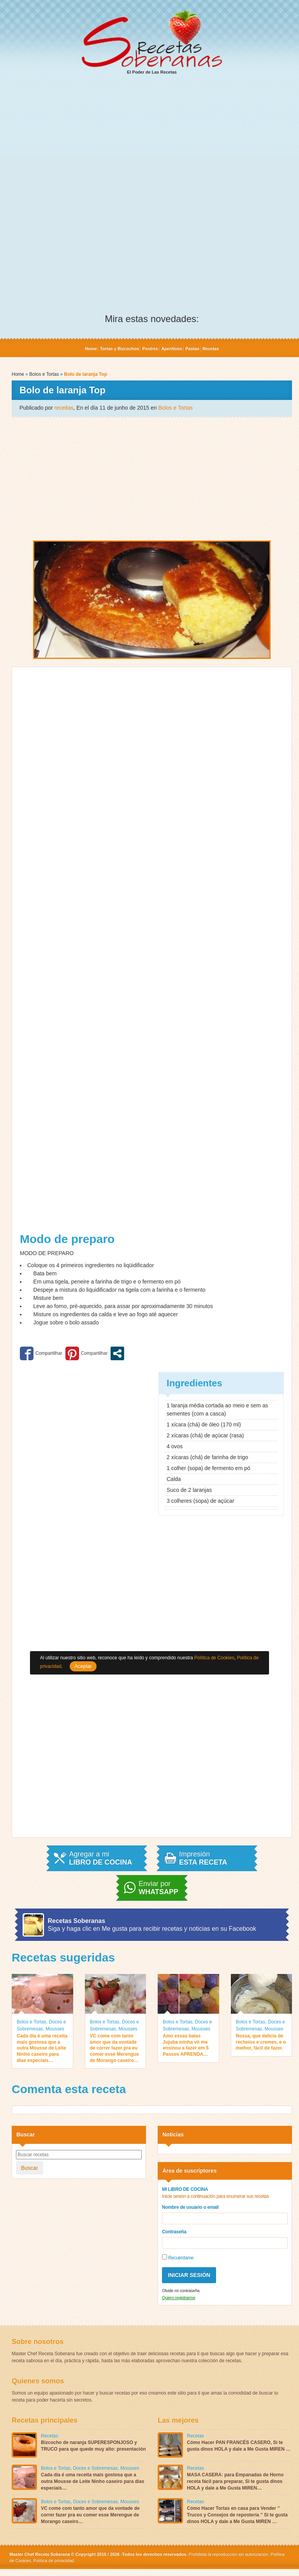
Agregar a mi (100, 1858)
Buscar (29, 2168)
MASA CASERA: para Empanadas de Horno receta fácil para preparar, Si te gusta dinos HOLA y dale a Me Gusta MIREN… (235, 2481)
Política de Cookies (214, 1657)
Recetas (210, 348)
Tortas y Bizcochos (119, 348)
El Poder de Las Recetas (152, 42)
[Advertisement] (151, 140)
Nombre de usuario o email (190, 2207)
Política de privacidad (53, 2560)
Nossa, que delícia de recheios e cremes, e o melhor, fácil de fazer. (261, 2042)
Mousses (55, 2029)
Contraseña (174, 2231)
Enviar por (158, 1888)
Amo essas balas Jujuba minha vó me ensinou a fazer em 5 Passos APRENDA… (186, 2045)
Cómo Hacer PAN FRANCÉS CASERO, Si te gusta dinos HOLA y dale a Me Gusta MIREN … (238, 2446)
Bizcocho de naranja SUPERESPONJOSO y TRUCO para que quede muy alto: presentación (93, 2446)
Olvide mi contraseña (180, 2290)
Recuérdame (177, 2257)
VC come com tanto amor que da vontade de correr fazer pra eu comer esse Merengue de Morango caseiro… (114, 2048)
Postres (150, 348)
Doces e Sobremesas (95, 2468)
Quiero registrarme (178, 2297)
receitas (64, 408)
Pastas (192, 348)
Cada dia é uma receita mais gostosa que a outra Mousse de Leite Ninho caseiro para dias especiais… (42, 2048)
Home (91, 348)
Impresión (203, 1858)
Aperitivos (171, 348)
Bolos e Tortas (44, 374)
